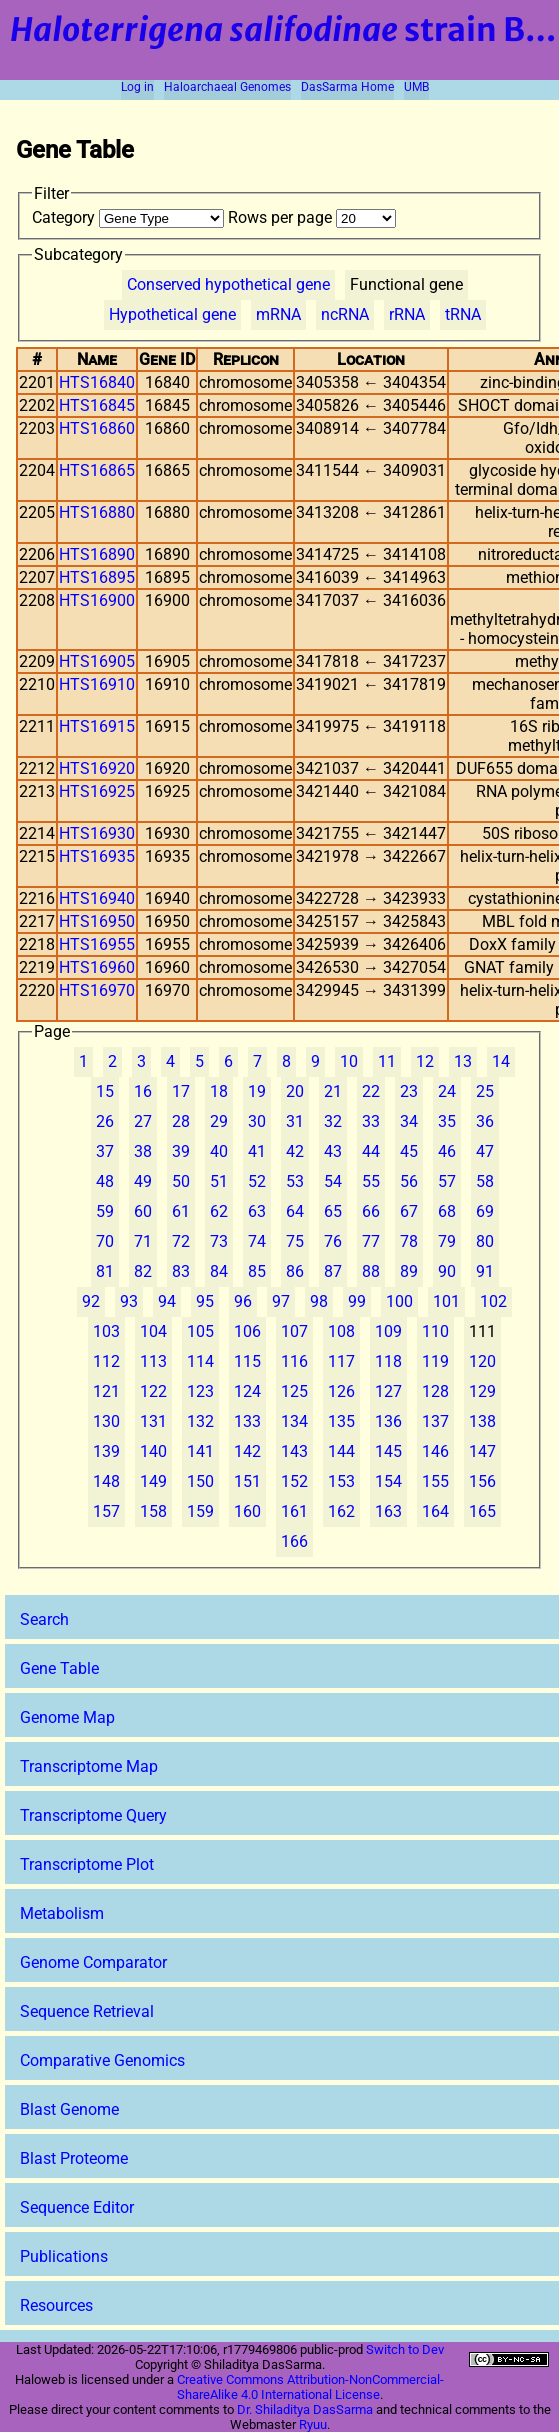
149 (153, 1481)
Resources (56, 2305)
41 (257, 1151)
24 (447, 1091)
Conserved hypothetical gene (228, 284)
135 (341, 1421)
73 (219, 1241)
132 (200, 1421)
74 (257, 1241)
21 (333, 1091)
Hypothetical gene (172, 314)
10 (349, 1061)
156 (482, 1481)
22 (371, 1091)
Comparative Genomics (102, 2060)
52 (257, 1181)
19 (257, 1091)
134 (294, 1421)
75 (295, 1241)
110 (435, 1331)
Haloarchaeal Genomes (227, 87)
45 (409, 1151)
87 (333, 1271)
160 (247, 1511)
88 (371, 1271)
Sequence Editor (77, 2207)
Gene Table (59, 1668)
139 (106, 1451)
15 (105, 1091)
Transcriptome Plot (87, 1864)
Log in (137, 87)
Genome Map (67, 1717)
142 (247, 1451)
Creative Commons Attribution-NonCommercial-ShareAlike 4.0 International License (311, 2387)
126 (341, 1391)
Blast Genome (69, 2109)
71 (143, 1241)
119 (435, 1361)
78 (409, 1241)
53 (295, 1181)
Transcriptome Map (89, 1766)
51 (219, 1181)
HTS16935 (97, 856)
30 (257, 1121)
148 (106, 1481)
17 (181, 1091)
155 (435, 1481)
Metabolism (62, 1913)
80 (485, 1241)
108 (341, 1331)
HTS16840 (97, 382)
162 (341, 1511)
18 (219, 1091)
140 (153, 1451)
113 (153, 1361)
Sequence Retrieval (87, 2011)
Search (44, 1619)
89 (409, 1271)
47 (485, 1151)
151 (247, 1481)
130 (106, 1421)
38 (143, 1151)
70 (105, 1241)
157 (106, 1511)
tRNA (463, 314)
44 (371, 1151)
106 (247, 1331)
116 (294, 1361)
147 (482, 1451)
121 (106, 1391)
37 (105, 1151)
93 (129, 1301)
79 (447, 1241)
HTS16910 (97, 684)
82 (143, 1271)
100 (399, 1301)
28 (181, 1121)
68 (447, 1211)
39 (181, 1151)
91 (485, 1271)
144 (341, 1451)
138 (482, 1421)
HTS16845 (97, 405)
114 (200, 1361)
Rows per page (312, 217)
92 (91, 1301)
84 (219, 1271)
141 (200, 1451)
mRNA (278, 314)
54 (333, 1181)
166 (294, 1541)
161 (294, 1511)
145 (388, 1451)
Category (130, 217)
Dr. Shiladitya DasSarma (305, 2409)
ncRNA (345, 314)
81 (105, 1271)
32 (333, 1121)
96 (243, 1301)
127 (388, 1391)
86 (295, 1271)
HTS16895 (97, 577)
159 (200, 1511)
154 (388, 1481)
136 (388, 1421)
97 (281, 1301)
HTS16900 (97, 600)
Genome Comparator (93, 1962)
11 (387, 1061)
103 (106, 1331)
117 (341, 1361)
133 (247, 1421)
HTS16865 (97, 470)
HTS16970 (97, 990)
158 (153, 1511)
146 (435, 1451)
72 (181, 1241)
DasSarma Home (347, 87)
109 (388, 1331)
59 (105, 1211)
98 (319, 1301)
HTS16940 (97, 898)
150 (200, 1481)
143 (294, 1451)
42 (295, 1151)
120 (482, 1361)
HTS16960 (97, 967)
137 (435, 1421)
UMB (416, 87)
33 (371, 1121)
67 (409, 1211)
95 (205, 1301)
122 (153, 1391)
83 (181, 1271)
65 (333, 1211)
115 (247, 1361)
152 (294, 1481)
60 (143, 1211)
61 (181, 1211)
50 (181, 1181)
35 (447, 1121)
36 (485, 1121)
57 (447, 1181)
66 (371, 1211)
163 (388, 1511)
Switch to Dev (405, 2349)
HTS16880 (97, 512)
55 (371, 1181)
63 (257, 1211)
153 (341, 1481)
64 (295, 1211)
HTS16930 (97, 833)
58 (485, 1181)
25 (485, 1091)
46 (447, 1151)
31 (295, 1121)
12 (425, 1061)
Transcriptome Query (93, 1815)
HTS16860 (97, 428)
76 (333, 1241)
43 (333, 1151)
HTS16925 (97, 791)
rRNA (407, 314)
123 (200, 1391)
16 (143, 1091)
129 (482, 1391)
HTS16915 (97, 726)
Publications (64, 2256)
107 (294, 1331)
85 (257, 1271)
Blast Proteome (74, 2158)
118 (388, 1361)
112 (106, 1361)
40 (219, 1151)
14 (501, 1061)
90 (447, 1271)
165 (482, 1511)
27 (143, 1121)
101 (446, 1301)
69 (485, 1211)
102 (493, 1301)
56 (409, 1181)
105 (200, 1331)
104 (153, 1331)
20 (295, 1091)
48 (105, 1181)
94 (167, 1301)
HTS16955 (97, 944)
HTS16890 (97, 554)
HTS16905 (97, 661)
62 (219, 1211)
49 (143, 1181)
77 (371, 1241)
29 (219, 1121)
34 (409, 1121)
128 (435, 1391)
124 (247, 1391)
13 (463, 1061)
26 (105, 1121)
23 (409, 1091)
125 (294, 1391)
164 (435, 1511)
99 (357, 1301)
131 (153, 1421)
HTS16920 (97, 768)
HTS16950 (97, 921)
